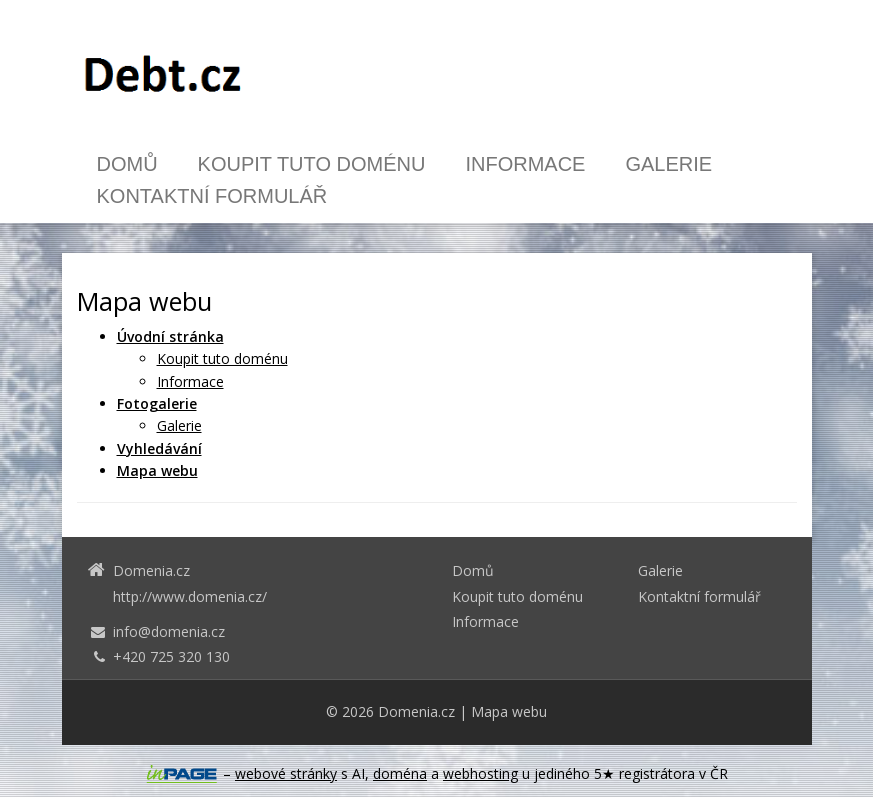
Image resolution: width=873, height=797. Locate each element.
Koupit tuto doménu (312, 164)
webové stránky (286, 773)
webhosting (480, 773)
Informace (525, 164)
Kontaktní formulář (212, 196)
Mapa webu (509, 711)
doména (400, 773)
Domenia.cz (416, 711)
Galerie (668, 164)
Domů (127, 164)
